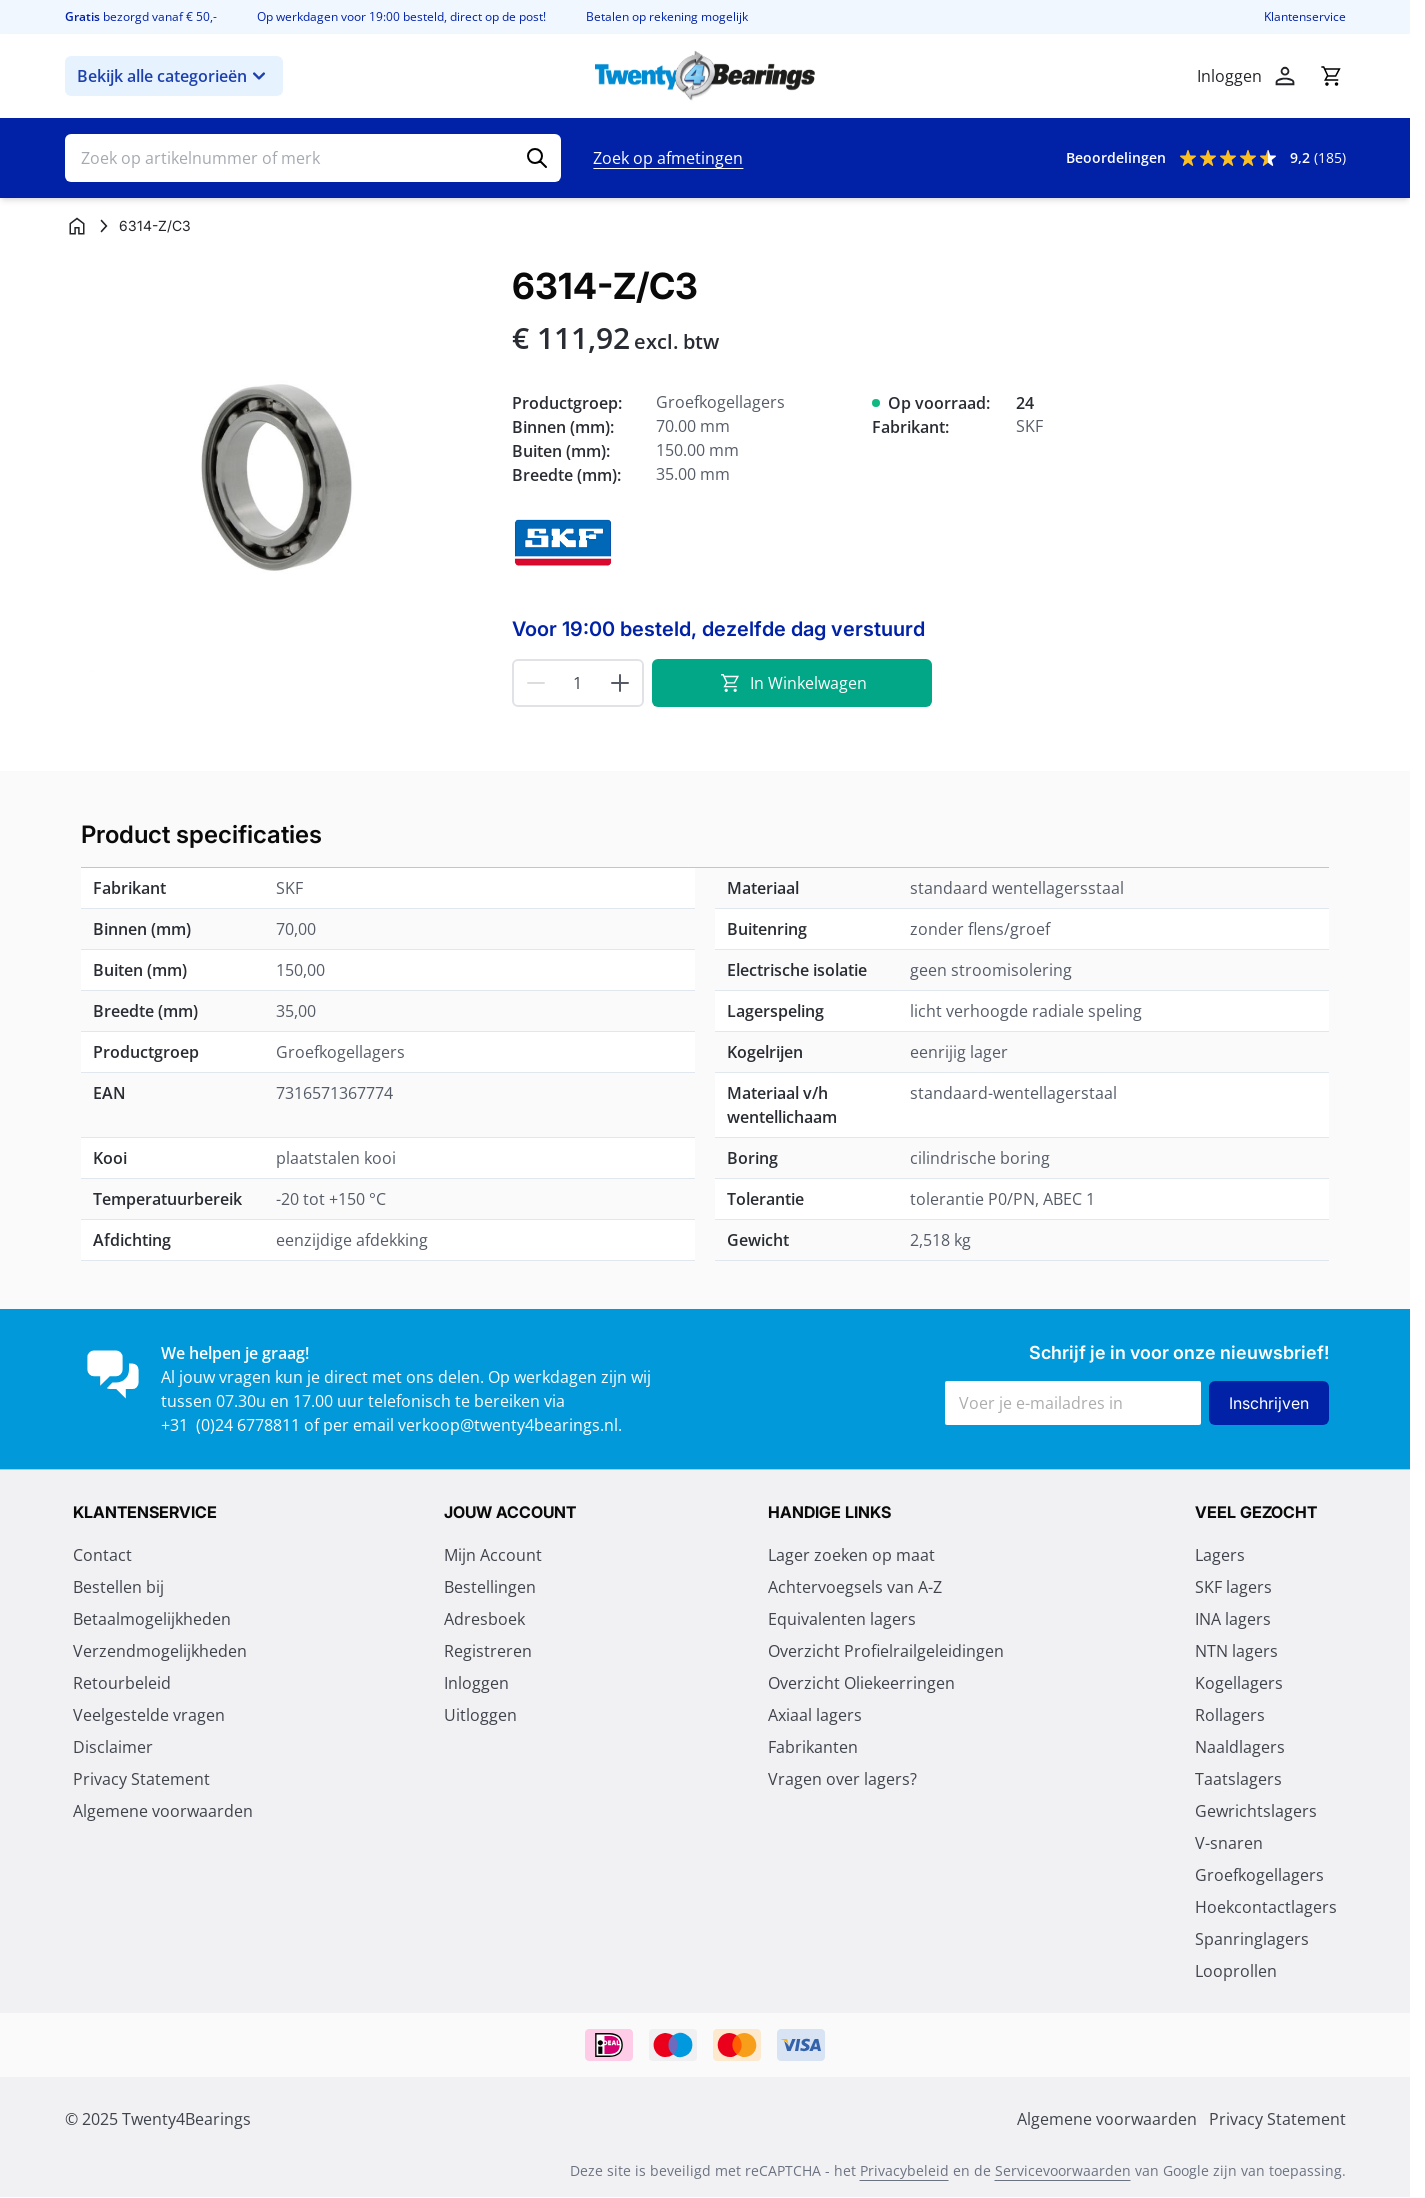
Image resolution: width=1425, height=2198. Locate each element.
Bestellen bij (118, 1588)
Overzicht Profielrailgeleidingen (886, 1652)
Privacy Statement (141, 1780)
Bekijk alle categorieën (174, 76)
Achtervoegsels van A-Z (855, 1588)
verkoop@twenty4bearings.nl (508, 1425)
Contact (102, 1556)
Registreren (488, 1652)
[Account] (1285, 76)
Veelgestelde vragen (149, 1716)
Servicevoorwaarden (1063, 2171)
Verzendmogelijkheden (160, 1652)
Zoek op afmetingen (668, 158)
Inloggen (476, 1684)
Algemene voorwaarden (163, 1812)
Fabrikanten (813, 1748)
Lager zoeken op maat (851, 1556)
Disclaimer (113, 1748)
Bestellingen (490, 1588)
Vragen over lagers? (842, 1780)
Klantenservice (1305, 17)
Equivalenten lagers (842, 1620)
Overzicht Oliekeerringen (861, 1684)
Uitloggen (480, 1716)
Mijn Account (493, 1556)
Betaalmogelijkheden (152, 1620)
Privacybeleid (904, 2171)
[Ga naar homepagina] (77, 226)
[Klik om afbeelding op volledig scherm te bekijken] (278, 479)
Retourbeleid (122, 1684)
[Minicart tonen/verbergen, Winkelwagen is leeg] (1331, 76)
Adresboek (484, 1620)
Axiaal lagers (815, 1716)
